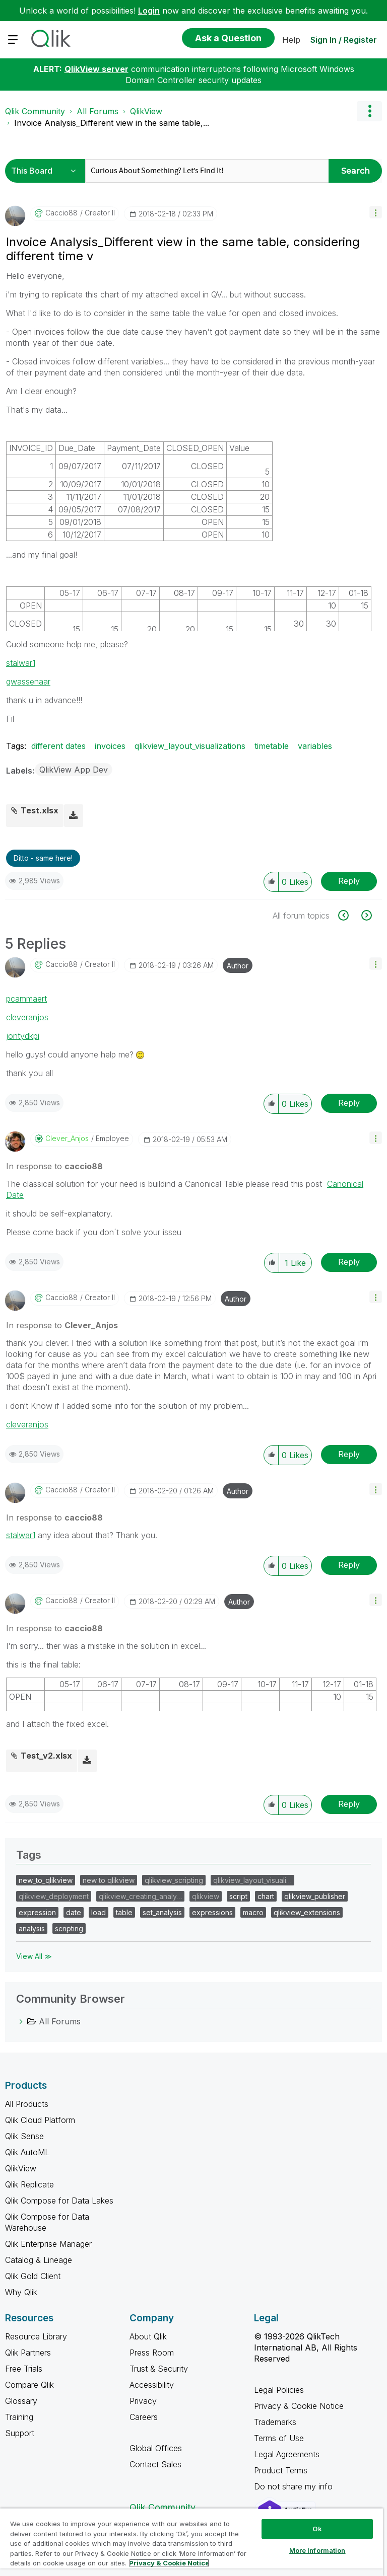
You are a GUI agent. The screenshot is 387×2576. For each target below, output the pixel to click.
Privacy (143, 2401)
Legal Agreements (286, 2454)
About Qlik (148, 2336)
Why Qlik (21, 2292)
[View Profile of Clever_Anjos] (67, 1138)
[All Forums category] (21, 2021)
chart (265, 1896)
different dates (58, 746)
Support (19, 2433)
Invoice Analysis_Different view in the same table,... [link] (111, 123)
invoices (110, 746)
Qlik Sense (24, 2136)
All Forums (97, 111)
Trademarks (275, 2422)
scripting (69, 1928)
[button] (375, 212)
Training (19, 2417)
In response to (54, 1166)
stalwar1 (20, 663)
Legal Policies (279, 2390)
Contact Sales (155, 2464)
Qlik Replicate (29, 2184)
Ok (316, 2529)
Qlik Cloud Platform (40, 2120)
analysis (32, 1928)
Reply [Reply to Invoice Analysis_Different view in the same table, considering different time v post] (349, 881)
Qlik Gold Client (32, 2276)
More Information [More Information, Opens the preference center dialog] (317, 2550)
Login (149, 11)
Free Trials (23, 2369)
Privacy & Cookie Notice (299, 2406)
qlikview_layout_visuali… (252, 1880)
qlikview (205, 1896)
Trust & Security (159, 2369)
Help (291, 40)
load (98, 1912)
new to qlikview (109, 1880)
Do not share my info (294, 2486)
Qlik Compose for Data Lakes (59, 2200)
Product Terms (280, 2470)
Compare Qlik (29, 2385)
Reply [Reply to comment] (349, 1103)
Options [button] (369, 111)
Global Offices (156, 2448)
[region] (191, 2542)
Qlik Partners (28, 2352)
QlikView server (96, 69)
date (73, 1912)
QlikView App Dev (73, 770)
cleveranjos (27, 1017)
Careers (144, 2417)
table (124, 1912)
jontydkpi (22, 1036)
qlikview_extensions (307, 1912)
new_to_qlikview (46, 1880)
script (238, 1896)
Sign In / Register (343, 40)
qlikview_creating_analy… (140, 1896)
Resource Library (36, 2336)
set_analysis (162, 1912)
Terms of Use (279, 2438)
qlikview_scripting (174, 1880)
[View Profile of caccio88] (61, 212)
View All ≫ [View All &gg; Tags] (34, 1956)
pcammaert (26, 999)
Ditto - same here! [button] (43, 858)
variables (315, 746)
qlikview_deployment (54, 1896)
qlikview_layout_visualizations (190, 746)
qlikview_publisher (314, 1896)
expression (37, 1912)
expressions (212, 1912)
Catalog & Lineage (38, 2260)
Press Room (152, 2352)
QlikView (146, 111)
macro (253, 1912)
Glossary (21, 2401)
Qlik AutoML (27, 2152)
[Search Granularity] (46, 171)
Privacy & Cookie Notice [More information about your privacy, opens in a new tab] (169, 2563)
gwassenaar (28, 681)
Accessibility (152, 2385)
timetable (271, 746)
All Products (26, 2104)
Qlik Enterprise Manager (48, 2244)
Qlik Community (35, 111)
